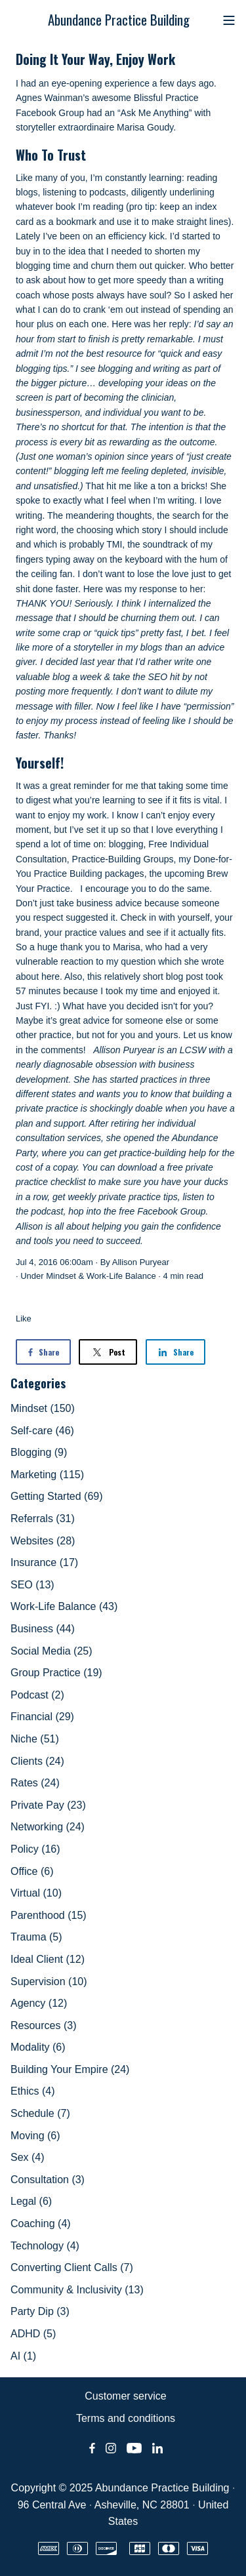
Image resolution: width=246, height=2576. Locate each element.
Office (32, 1871)
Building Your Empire (69, 2069)
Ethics (32, 2091)
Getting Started (56, 1496)
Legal (31, 2201)
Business (42, 1628)
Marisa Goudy (145, 127)
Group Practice (56, 1672)
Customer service (125, 2396)
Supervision (48, 1981)
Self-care (42, 1430)
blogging (126, 844)
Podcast (37, 1695)
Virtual (36, 1893)
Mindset (61, 1276)
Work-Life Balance (121, 1276)
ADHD (33, 2333)
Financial (42, 1716)
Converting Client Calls (71, 2267)
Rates (35, 1782)
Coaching (40, 2223)
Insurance (44, 1562)
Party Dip (40, 2311)
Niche (34, 1738)
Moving (35, 2135)
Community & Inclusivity (77, 2289)
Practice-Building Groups (123, 859)
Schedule (40, 2113)
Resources (43, 2025)
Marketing (47, 1474)
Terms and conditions (125, 2418)
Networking (47, 1826)
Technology (44, 2245)
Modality (38, 2047)
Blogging (38, 1452)
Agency (38, 2003)
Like (23, 1318)
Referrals (42, 1518)
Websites (42, 1540)
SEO (32, 1584)
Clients (37, 1761)
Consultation (47, 2179)
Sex (27, 2157)
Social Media (51, 1651)
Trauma (36, 1936)
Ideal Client (47, 1959)
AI (23, 2356)
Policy (35, 1849)
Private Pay (48, 1805)
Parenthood (48, 1915)
